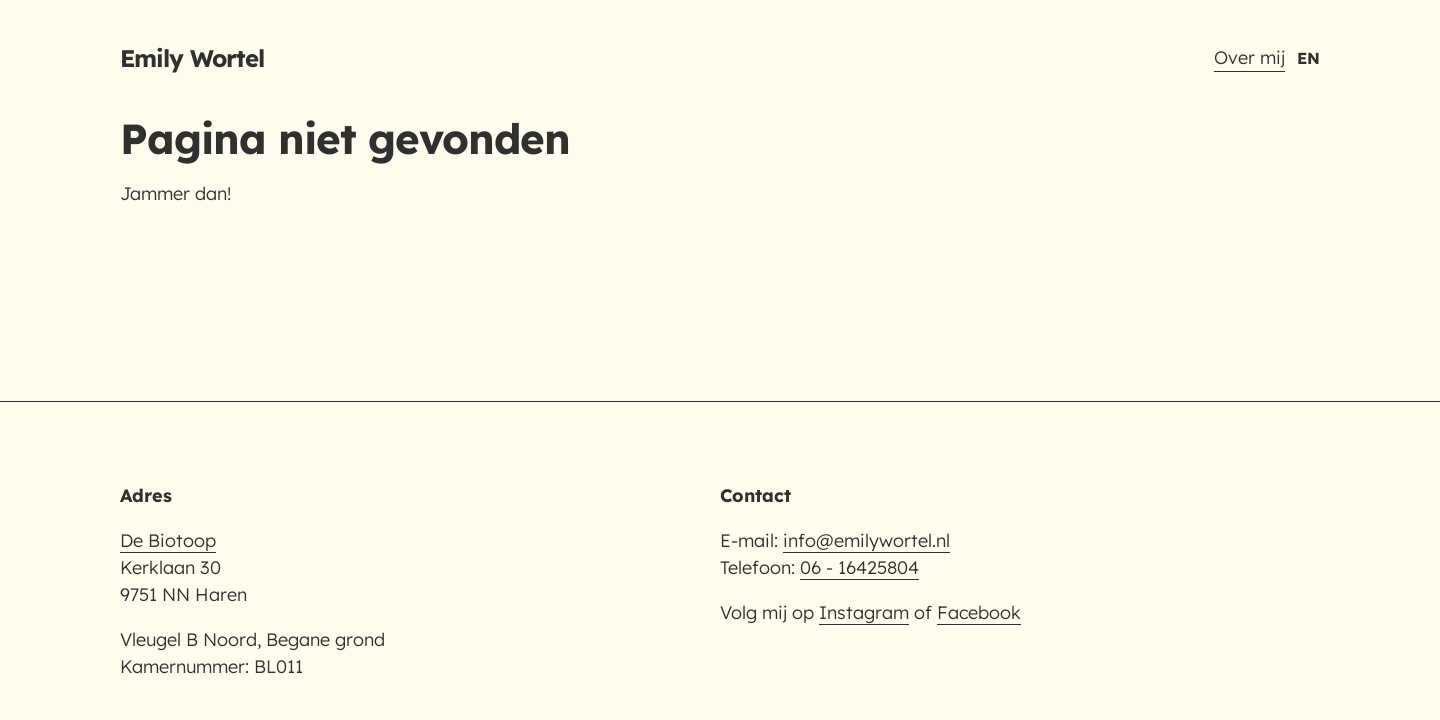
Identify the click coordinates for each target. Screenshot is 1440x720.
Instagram (864, 612)
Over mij (1249, 57)
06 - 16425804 (859, 567)
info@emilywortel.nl (866, 540)
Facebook (979, 612)
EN (1308, 58)
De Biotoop (168, 540)
